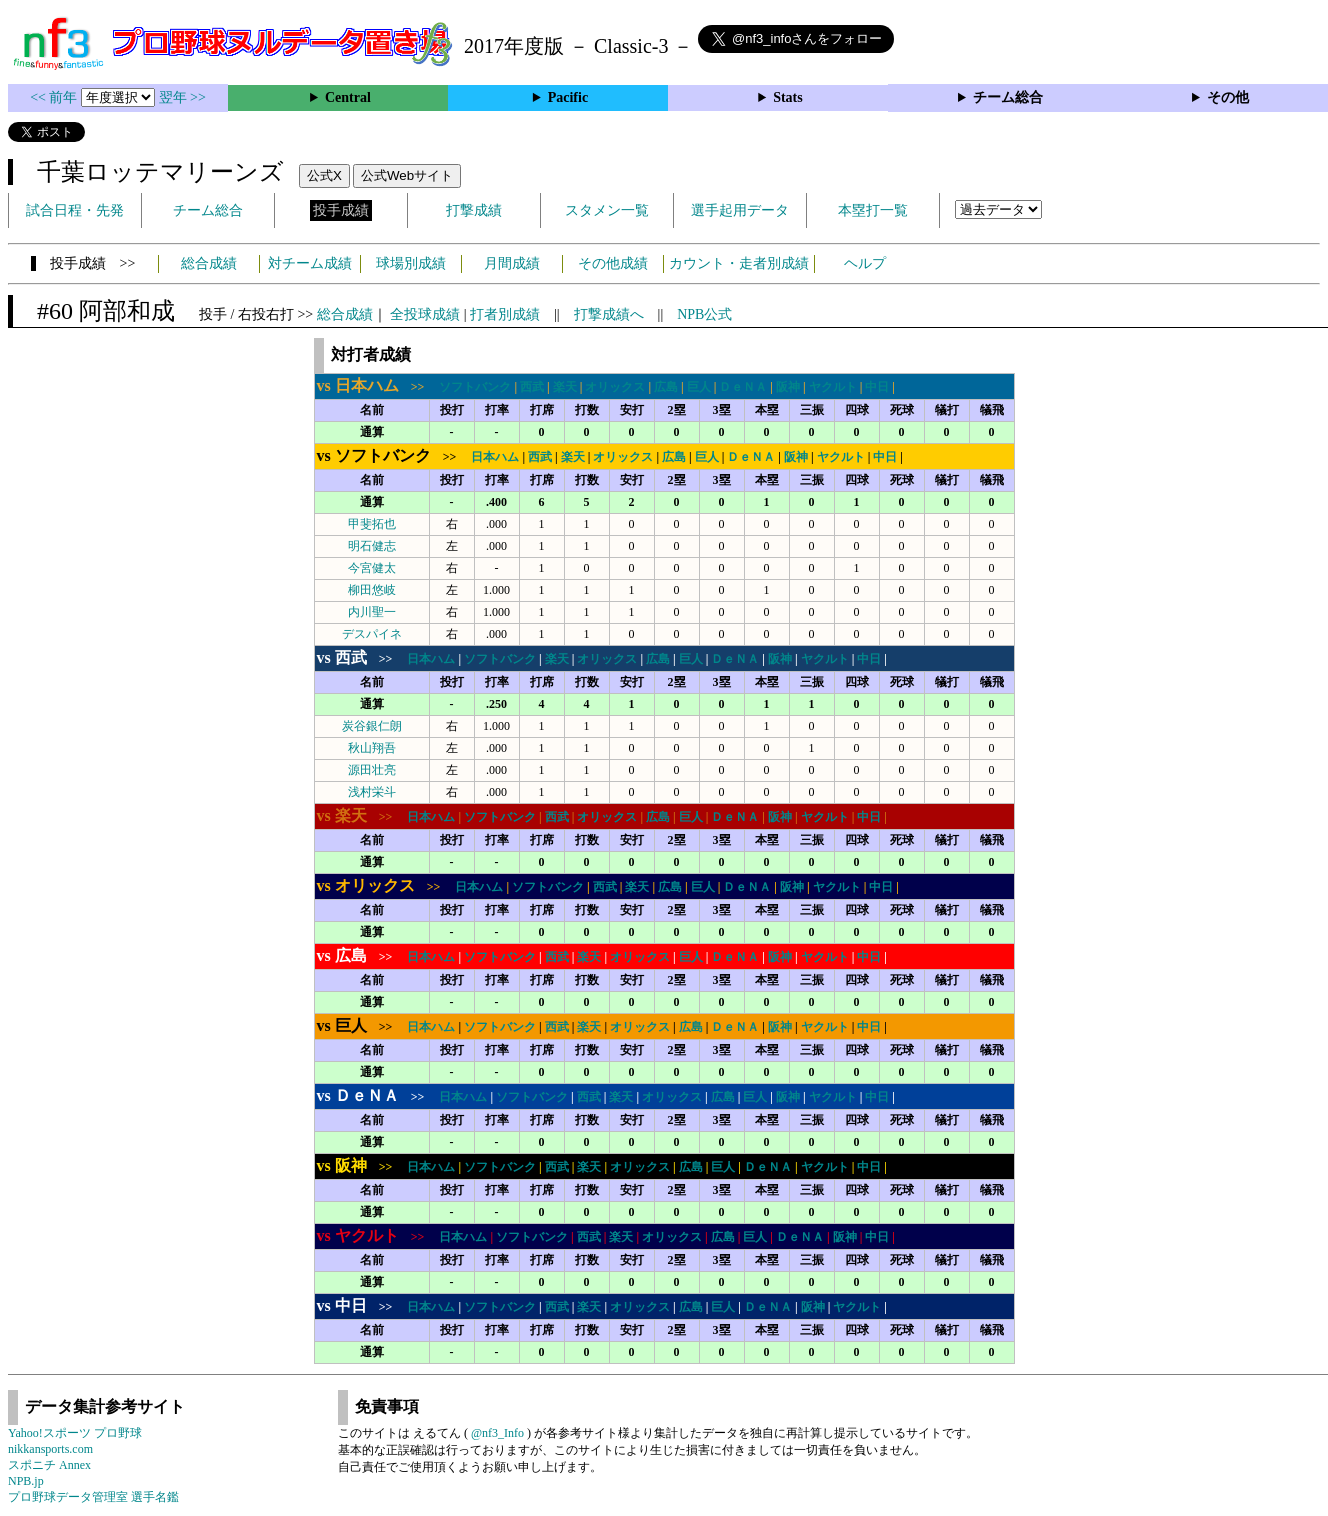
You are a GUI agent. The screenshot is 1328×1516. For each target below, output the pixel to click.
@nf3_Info (497, 1433)
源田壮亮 (372, 770)
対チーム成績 (310, 263)
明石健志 (372, 546)
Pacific (568, 97)
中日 (877, 387)
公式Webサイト (407, 175)
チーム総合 (1008, 97)
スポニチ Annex (49, 1465)
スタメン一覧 (607, 210)
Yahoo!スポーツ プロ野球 (75, 1433)
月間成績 (512, 263)
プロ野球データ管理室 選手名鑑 (93, 1497)
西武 (532, 387)
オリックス (615, 387)
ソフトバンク (475, 387)
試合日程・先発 (75, 210)
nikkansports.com (50, 1449)
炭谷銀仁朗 (372, 726)
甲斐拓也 (372, 524)
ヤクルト (833, 387)
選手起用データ (740, 210)
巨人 (699, 387)
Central (348, 97)
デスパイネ (372, 634)
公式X (324, 175)
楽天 (565, 387)
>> (377, 387)
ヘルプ (865, 263)
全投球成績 (425, 314)
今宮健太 (372, 568)
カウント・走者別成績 (739, 263)
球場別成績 (411, 263)
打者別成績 (505, 314)
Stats (788, 97)
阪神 (788, 387)
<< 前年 (55, 97)
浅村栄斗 (372, 792)
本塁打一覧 (873, 210)
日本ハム (495, 457)
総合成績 (209, 263)
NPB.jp (26, 1481)
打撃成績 (474, 210)
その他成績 (613, 263)
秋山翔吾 (372, 748)
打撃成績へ (609, 314)
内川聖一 (372, 612)
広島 (666, 387)
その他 (1228, 97)
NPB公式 (704, 314)
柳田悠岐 (372, 590)
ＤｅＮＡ (743, 387)
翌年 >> (182, 97)
